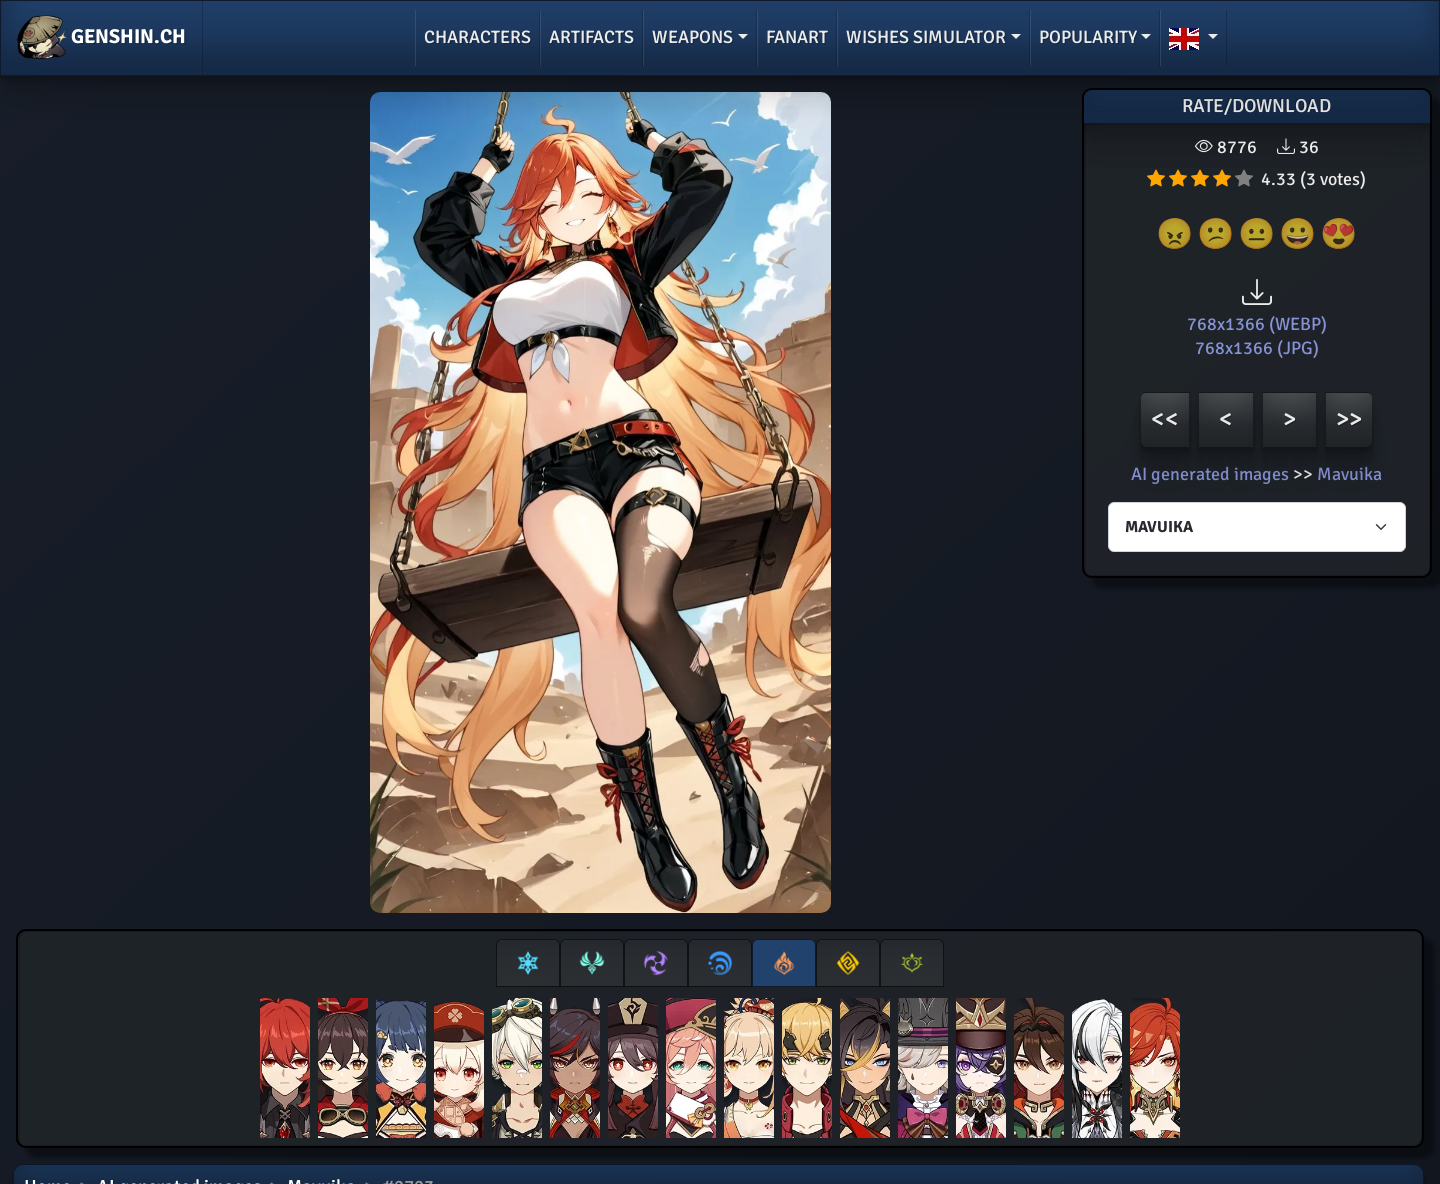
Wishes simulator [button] (926, 37)
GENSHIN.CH (101, 38)
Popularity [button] (1088, 37)
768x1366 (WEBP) (1257, 324)
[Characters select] (1257, 527)
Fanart (797, 37)
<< (1165, 418)
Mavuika (1349, 474)
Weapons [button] (692, 37)
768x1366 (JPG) (1257, 348)
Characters (477, 37)
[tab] (528, 963)
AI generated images (1210, 474)
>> (1349, 418)
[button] (1193, 38)
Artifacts (591, 37)
